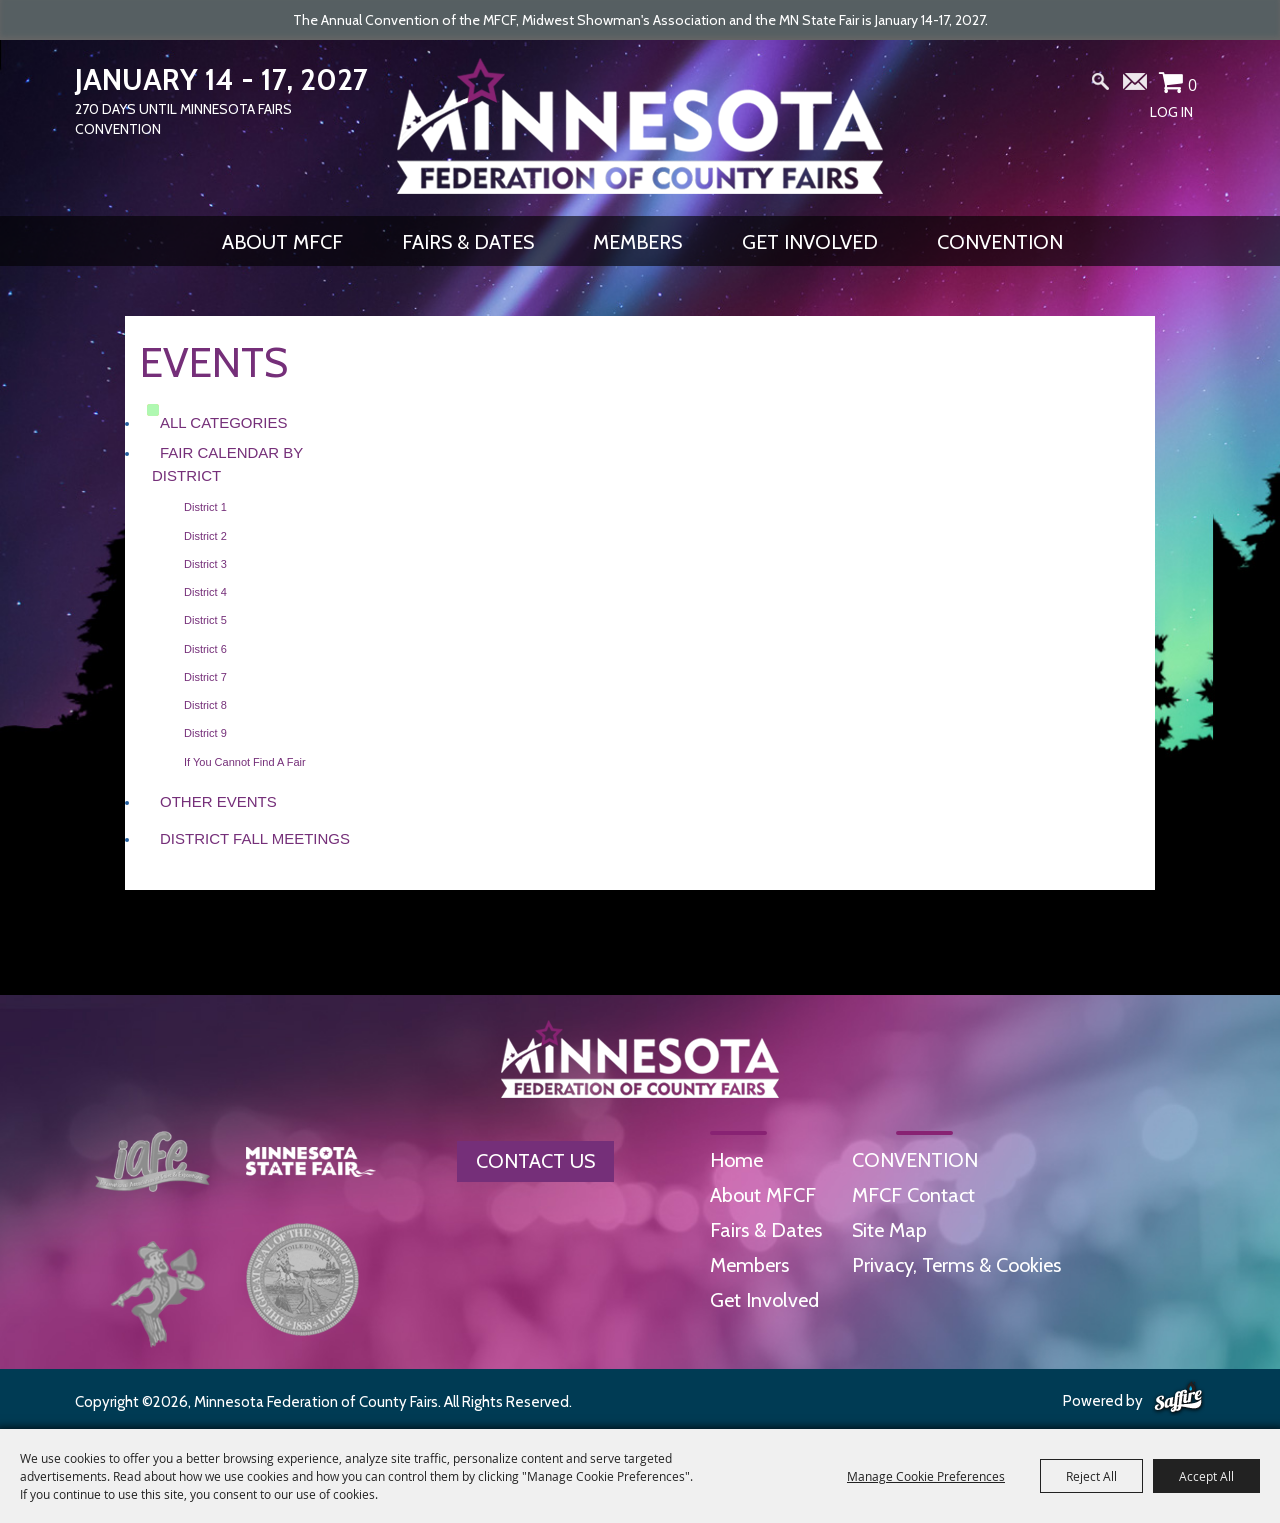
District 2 (205, 536)
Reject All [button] (1091, 1476)
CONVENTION (1000, 242)
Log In (1171, 112)
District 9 (205, 733)
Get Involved (810, 242)
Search (1101, 86)
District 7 (205, 677)
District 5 (205, 620)
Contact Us (535, 1161)
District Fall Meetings (255, 838)
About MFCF (282, 242)
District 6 (205, 649)
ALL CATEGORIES (224, 422)
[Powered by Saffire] (1178, 1399)
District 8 (205, 705)
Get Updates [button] (1136, 86)
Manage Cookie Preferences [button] (926, 1476)
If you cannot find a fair (245, 762)
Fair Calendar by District (227, 464)
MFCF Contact (913, 1195)
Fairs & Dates (468, 242)
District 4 (205, 592)
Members (637, 242)
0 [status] (1192, 85)
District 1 (205, 507)
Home (736, 1160)
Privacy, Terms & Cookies (956, 1265)
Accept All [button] (1206, 1476)
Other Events (218, 801)
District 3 (205, 564)
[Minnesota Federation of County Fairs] (640, 126)
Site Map (889, 1230)
